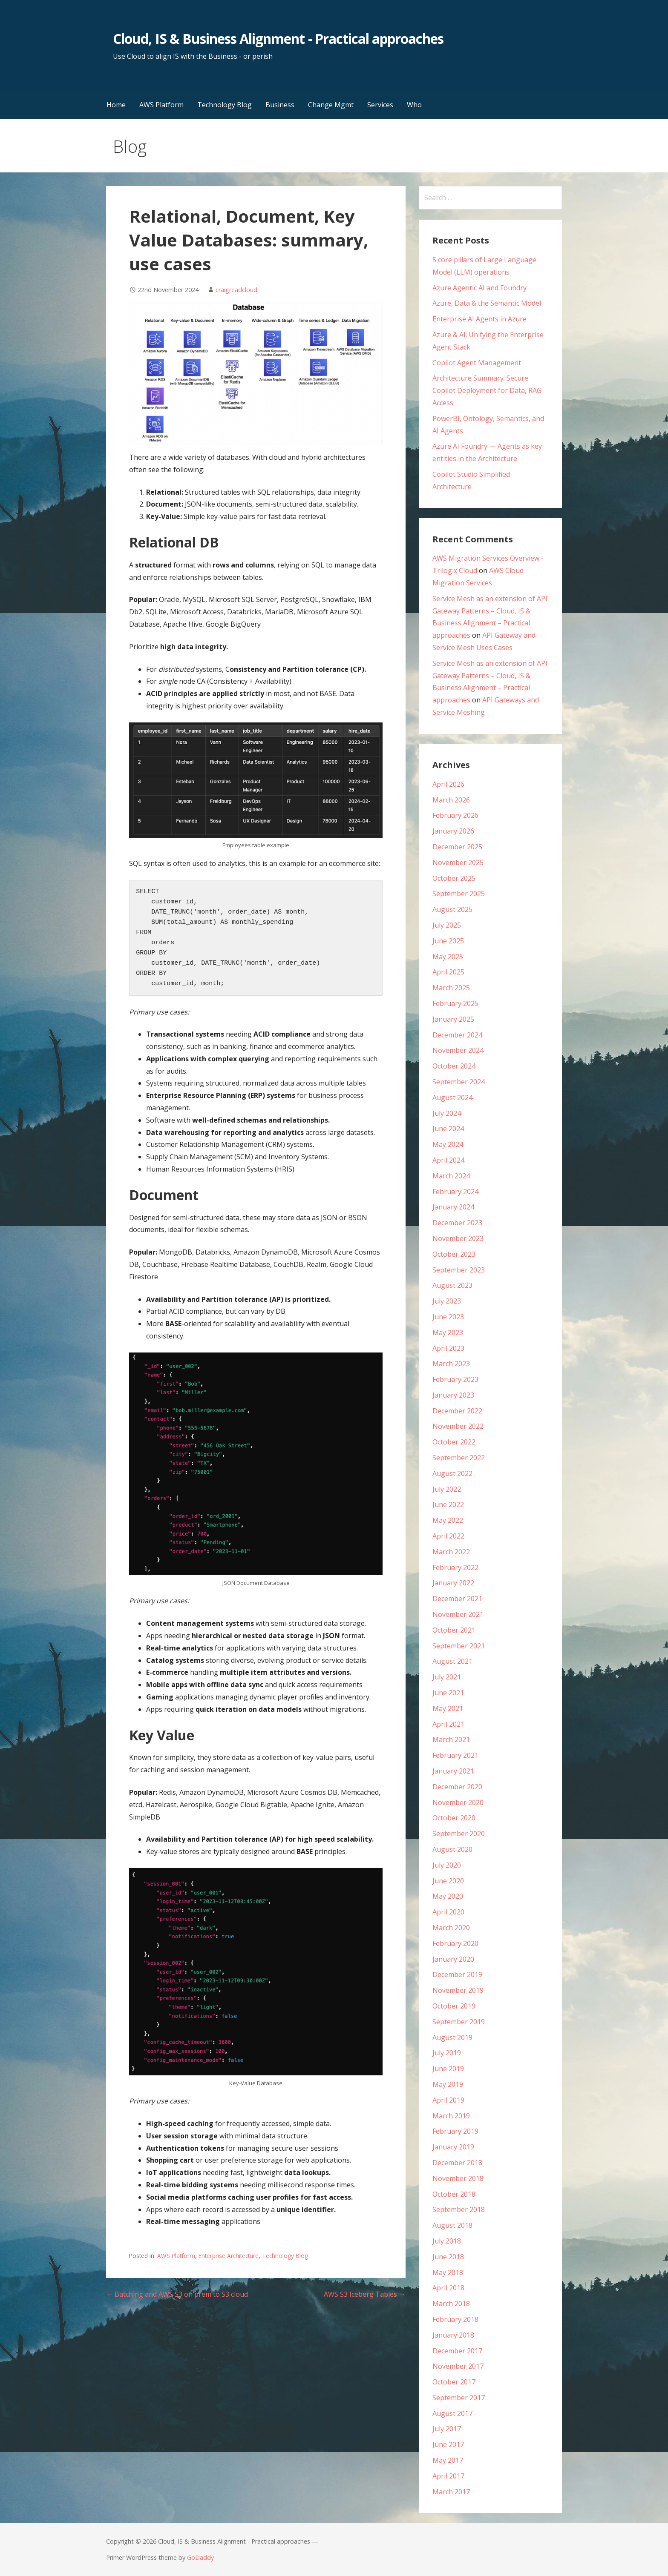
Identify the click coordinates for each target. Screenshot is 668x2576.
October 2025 (453, 878)
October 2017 (453, 2382)
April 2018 (448, 2287)
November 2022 (458, 1426)
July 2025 (446, 925)
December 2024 (457, 1035)
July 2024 (446, 1113)
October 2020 (453, 1817)
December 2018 (457, 2162)
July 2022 (446, 1489)
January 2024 (453, 1207)
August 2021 (452, 1661)
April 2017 (448, 2476)
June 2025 (448, 941)
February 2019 (455, 2131)
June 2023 (448, 1316)
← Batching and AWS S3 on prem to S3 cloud (177, 2294)
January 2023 (453, 1395)
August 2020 (452, 1849)
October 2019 (453, 2006)
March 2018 (451, 2303)
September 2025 (458, 893)
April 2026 (448, 784)
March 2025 (451, 987)
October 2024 (453, 1066)
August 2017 (452, 2413)
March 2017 (451, 2491)
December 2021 (457, 1598)
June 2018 (448, 2256)
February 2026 (455, 815)
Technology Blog (224, 104)
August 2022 (452, 1473)
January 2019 (453, 2147)
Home (116, 104)
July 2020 (446, 1865)
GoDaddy (200, 2557)
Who (414, 104)
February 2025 (455, 1003)
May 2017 (447, 2460)
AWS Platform (161, 104)
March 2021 (451, 1739)
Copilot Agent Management (476, 362)
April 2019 (448, 2100)
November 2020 (458, 1802)
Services (380, 104)
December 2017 (457, 2350)
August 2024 (452, 1097)
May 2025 (447, 956)
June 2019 (448, 2068)
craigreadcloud (236, 290)
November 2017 (458, 2366)
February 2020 (455, 1943)
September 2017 (458, 2397)
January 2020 (453, 1959)
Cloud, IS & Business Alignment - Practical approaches (278, 38)
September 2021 (458, 1645)
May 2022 (447, 1520)
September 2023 (458, 1270)
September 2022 (458, 1457)
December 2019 (457, 1974)
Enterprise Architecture (229, 2256)
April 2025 (448, 972)
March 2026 (451, 800)
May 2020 (447, 1896)
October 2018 (453, 2194)
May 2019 (447, 2084)
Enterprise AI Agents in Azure (479, 319)
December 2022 (457, 1411)
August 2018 (452, 2225)
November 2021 (458, 1614)
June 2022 (448, 1504)
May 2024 (447, 1144)
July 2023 (446, 1301)
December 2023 (457, 1222)
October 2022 (453, 1442)
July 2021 (446, 1677)
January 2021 (453, 1771)
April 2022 (448, 1536)
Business (279, 104)
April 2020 (448, 1912)
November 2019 (458, 1990)
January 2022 (453, 1582)
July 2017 (446, 2428)
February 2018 (455, 2319)
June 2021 (448, 1692)
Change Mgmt (331, 104)
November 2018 (458, 2178)
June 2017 (448, 2444)
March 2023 (451, 1363)
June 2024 (448, 1128)
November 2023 (458, 1238)
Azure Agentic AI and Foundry (479, 287)
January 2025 (453, 1019)
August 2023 (452, 1285)
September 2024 (458, 1081)
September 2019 (458, 2021)
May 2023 (447, 1332)
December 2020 (457, 1786)
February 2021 (455, 1755)
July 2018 (446, 2241)
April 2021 (448, 1724)
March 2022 (451, 1551)
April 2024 (448, 1160)
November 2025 (458, 862)
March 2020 (451, 1927)
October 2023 (453, 1254)
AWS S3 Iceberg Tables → (365, 2294)
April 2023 (448, 1348)
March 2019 (451, 2115)
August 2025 (452, 909)
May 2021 (447, 1708)
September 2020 (458, 1833)
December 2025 (457, 846)
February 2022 (455, 1567)
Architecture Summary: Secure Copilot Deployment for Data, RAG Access (486, 390)
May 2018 (447, 2272)
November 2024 (458, 1050)
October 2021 (453, 1630)
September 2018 (458, 2209)
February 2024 (455, 1191)
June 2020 (448, 1880)
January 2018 (453, 2335)
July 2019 (446, 2052)
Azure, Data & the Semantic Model (486, 303)
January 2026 (453, 831)
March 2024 (451, 1176)
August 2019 (452, 2037)
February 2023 (455, 1379)
